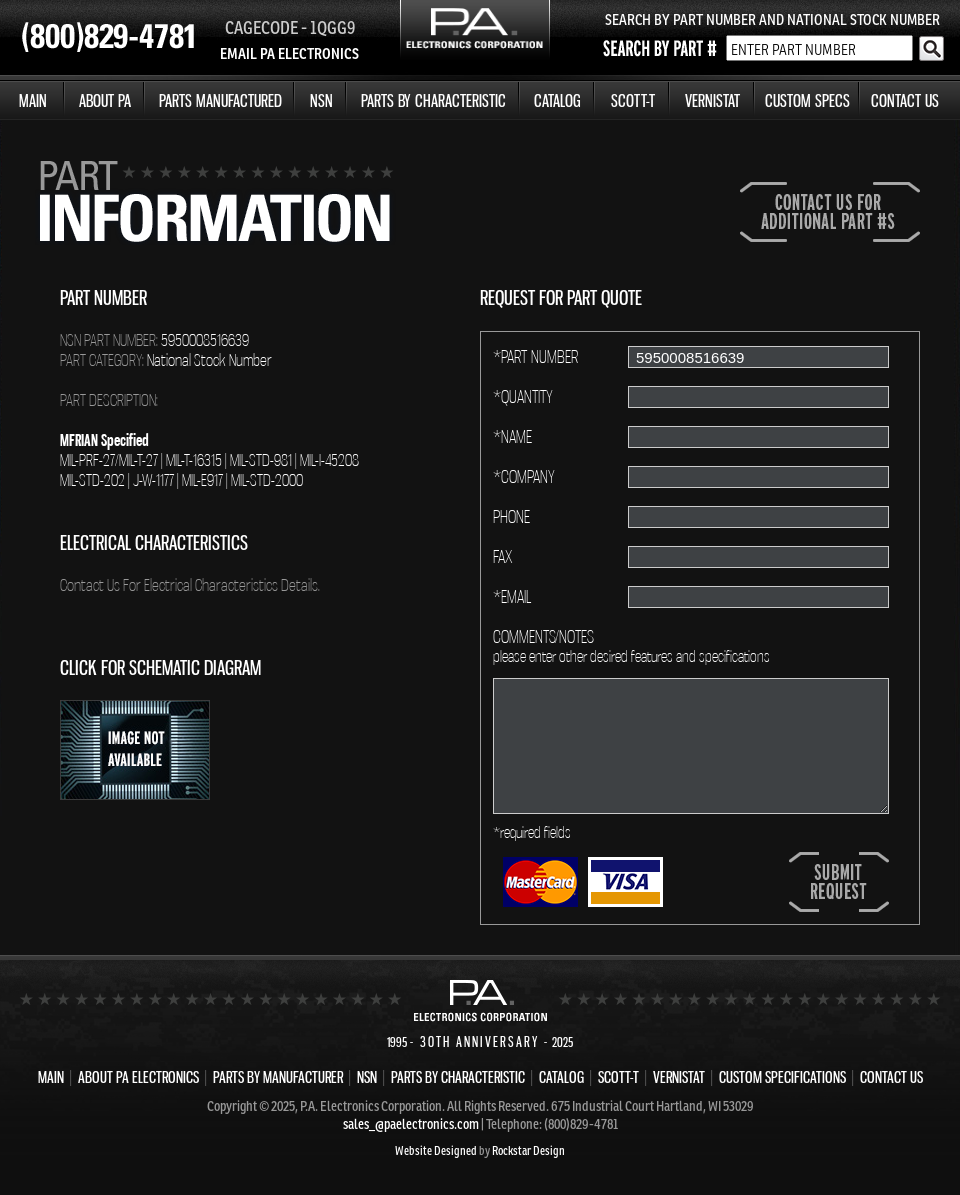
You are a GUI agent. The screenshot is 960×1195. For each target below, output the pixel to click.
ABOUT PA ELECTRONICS (138, 1077)
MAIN (33, 100)
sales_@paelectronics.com (411, 1124)
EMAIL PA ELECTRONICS (289, 53)
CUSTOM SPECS (807, 100)
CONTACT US (905, 100)
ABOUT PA (105, 100)
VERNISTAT (712, 100)
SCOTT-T (633, 100)
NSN (321, 100)
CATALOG (557, 100)
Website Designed (436, 1150)
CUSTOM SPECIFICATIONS (782, 1077)
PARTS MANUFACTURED (220, 100)
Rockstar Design (528, 1150)
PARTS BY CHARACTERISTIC (433, 100)
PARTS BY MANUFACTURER (278, 1077)
